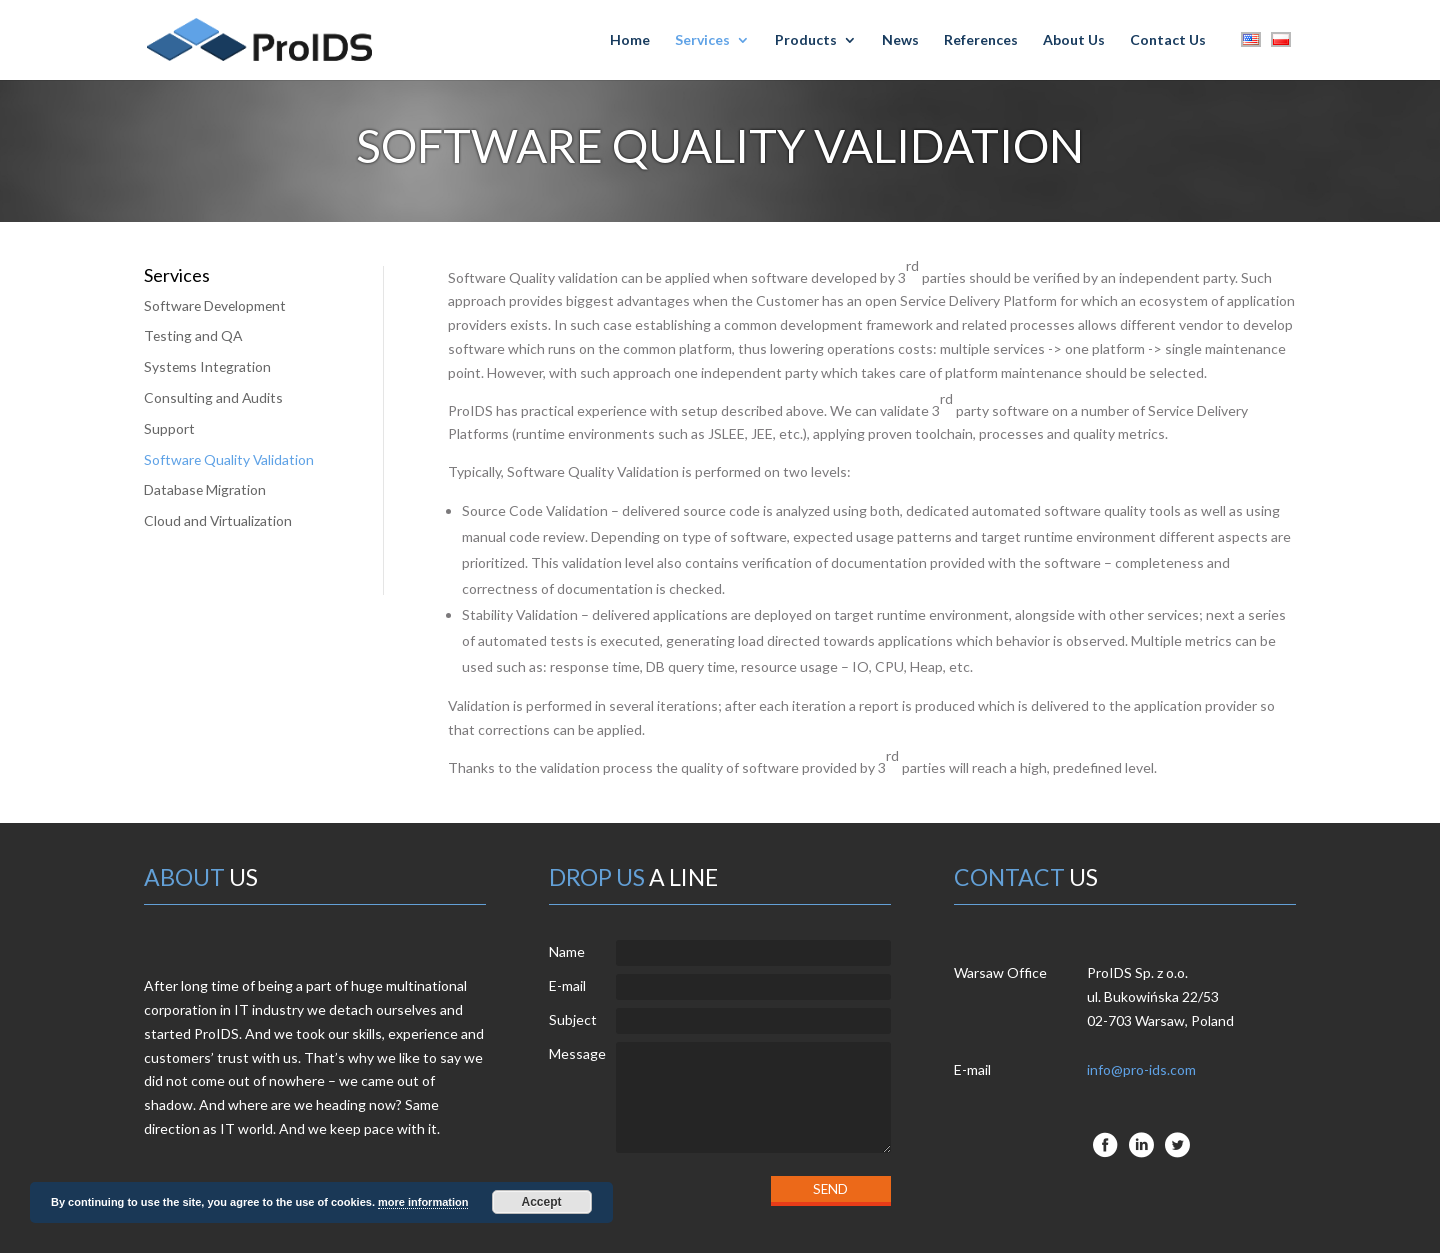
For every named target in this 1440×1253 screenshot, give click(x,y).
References (981, 40)
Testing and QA (194, 335)
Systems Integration (208, 366)
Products (806, 40)
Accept (542, 1202)
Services (702, 40)
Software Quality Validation (230, 459)
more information (423, 1202)
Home (630, 40)
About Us (1074, 40)
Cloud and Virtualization (218, 520)
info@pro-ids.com (1141, 1069)
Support (169, 428)
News (900, 40)
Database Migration (205, 489)
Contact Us (1168, 40)
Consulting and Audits (214, 397)
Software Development (217, 305)
